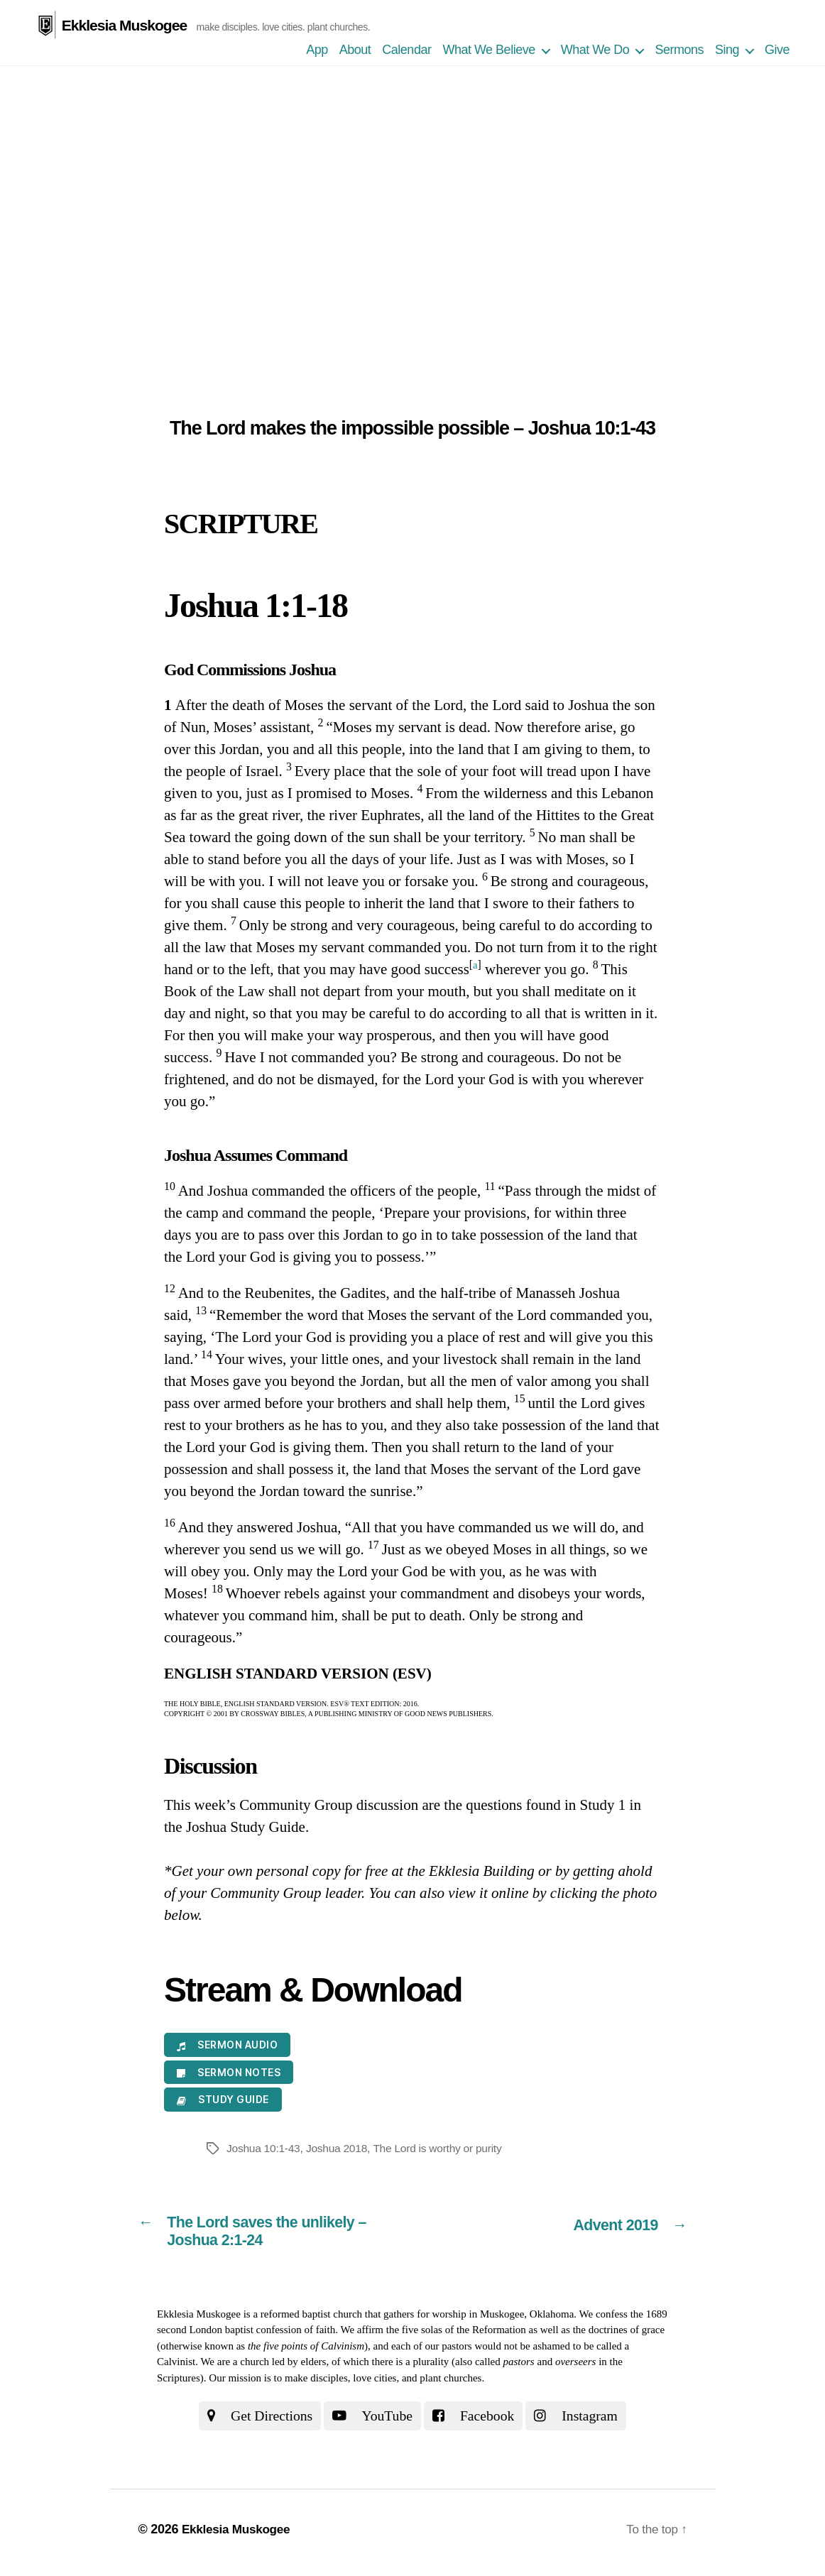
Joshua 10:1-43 (264, 2150)
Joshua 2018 (339, 2150)
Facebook (476, 2420)
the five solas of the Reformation (456, 2335)
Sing (727, 51)
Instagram (584, 2420)
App (317, 51)
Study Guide (223, 2101)
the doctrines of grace (619, 2335)
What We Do (595, 51)
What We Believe (488, 51)
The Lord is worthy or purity (443, 2150)
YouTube (371, 2420)
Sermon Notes (228, 2074)
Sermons (679, 51)
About (355, 51)
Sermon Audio (227, 2046)
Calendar (406, 51)
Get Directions (253, 2420)
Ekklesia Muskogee (122, 14)
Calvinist (176, 2366)
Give (777, 51)
